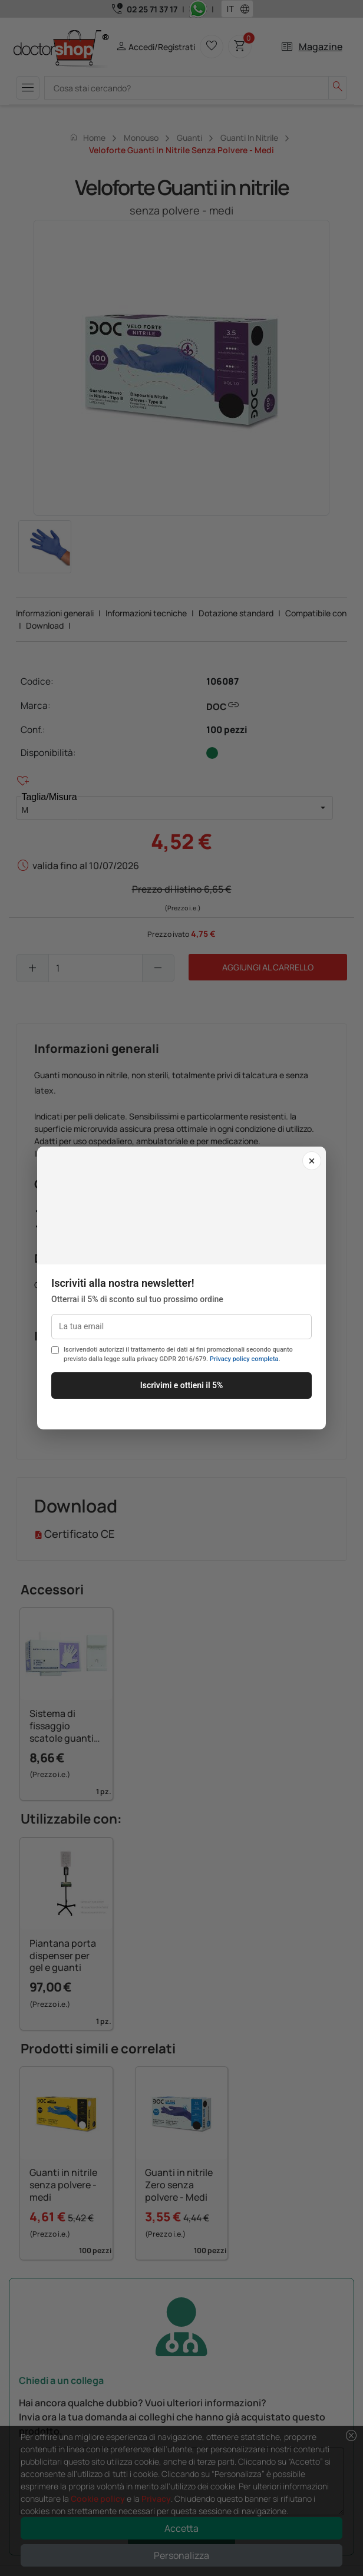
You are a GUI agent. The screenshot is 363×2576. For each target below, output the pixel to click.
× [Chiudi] (312, 1161)
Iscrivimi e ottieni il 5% (181, 1385)
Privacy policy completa (244, 1359)
